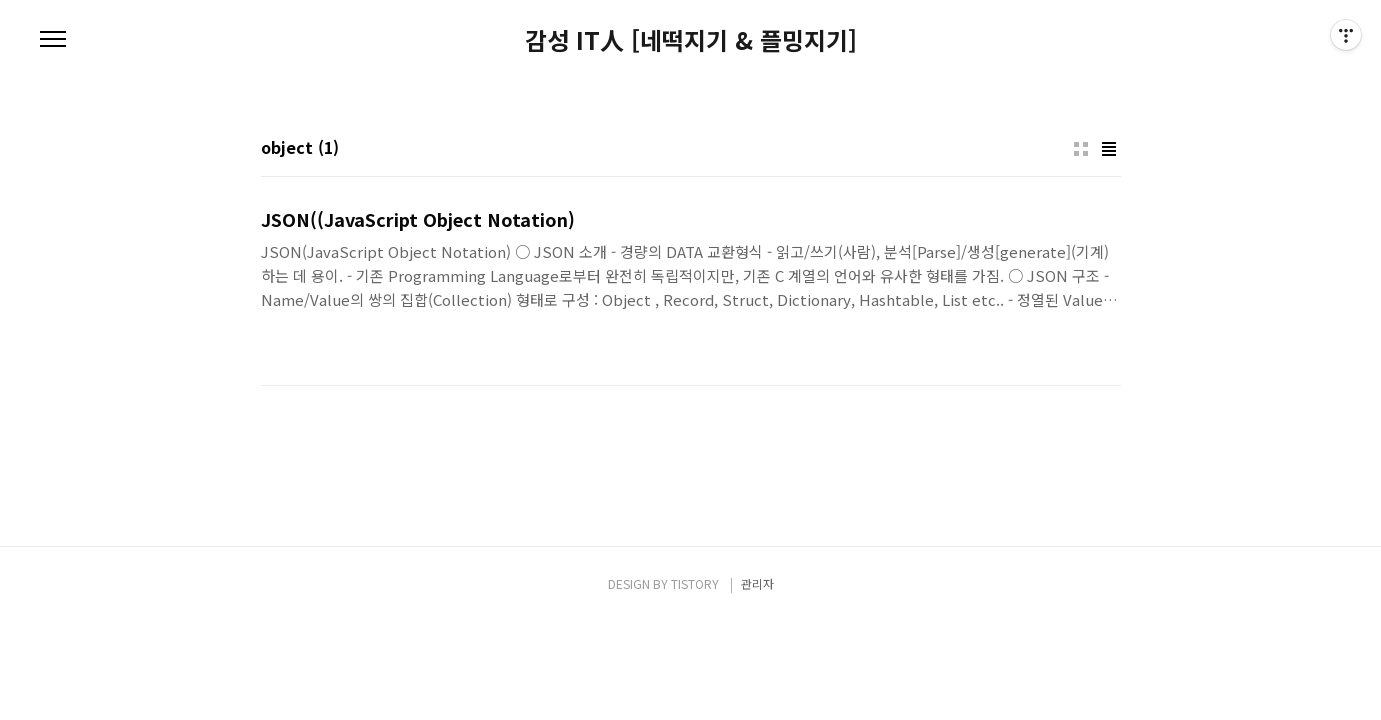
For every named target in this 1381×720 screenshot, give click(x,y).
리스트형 (1109, 149)
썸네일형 (1081, 149)
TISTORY (695, 583)
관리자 (757, 583)
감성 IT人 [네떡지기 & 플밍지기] (691, 40)
